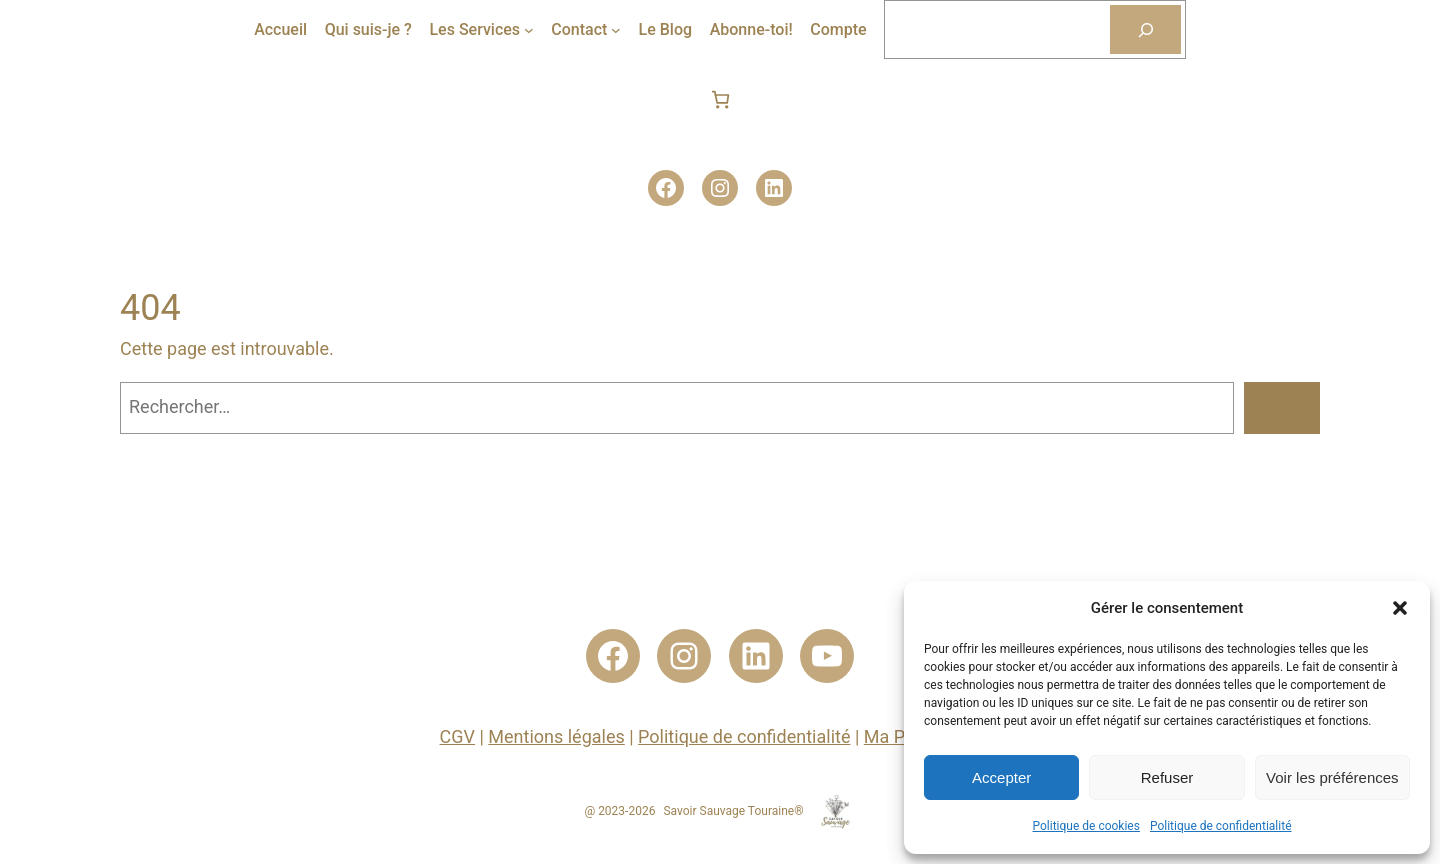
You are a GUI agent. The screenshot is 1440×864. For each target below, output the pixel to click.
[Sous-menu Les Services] (529, 30)
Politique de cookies (1086, 826)
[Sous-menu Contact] (616, 30)
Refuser (1167, 777)
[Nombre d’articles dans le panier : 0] (720, 99)
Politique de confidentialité (1221, 826)
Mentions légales (556, 736)
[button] (1400, 608)
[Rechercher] (1145, 29)
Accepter (1001, 777)
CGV (457, 736)
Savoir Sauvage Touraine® (733, 811)
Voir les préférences (1332, 777)
